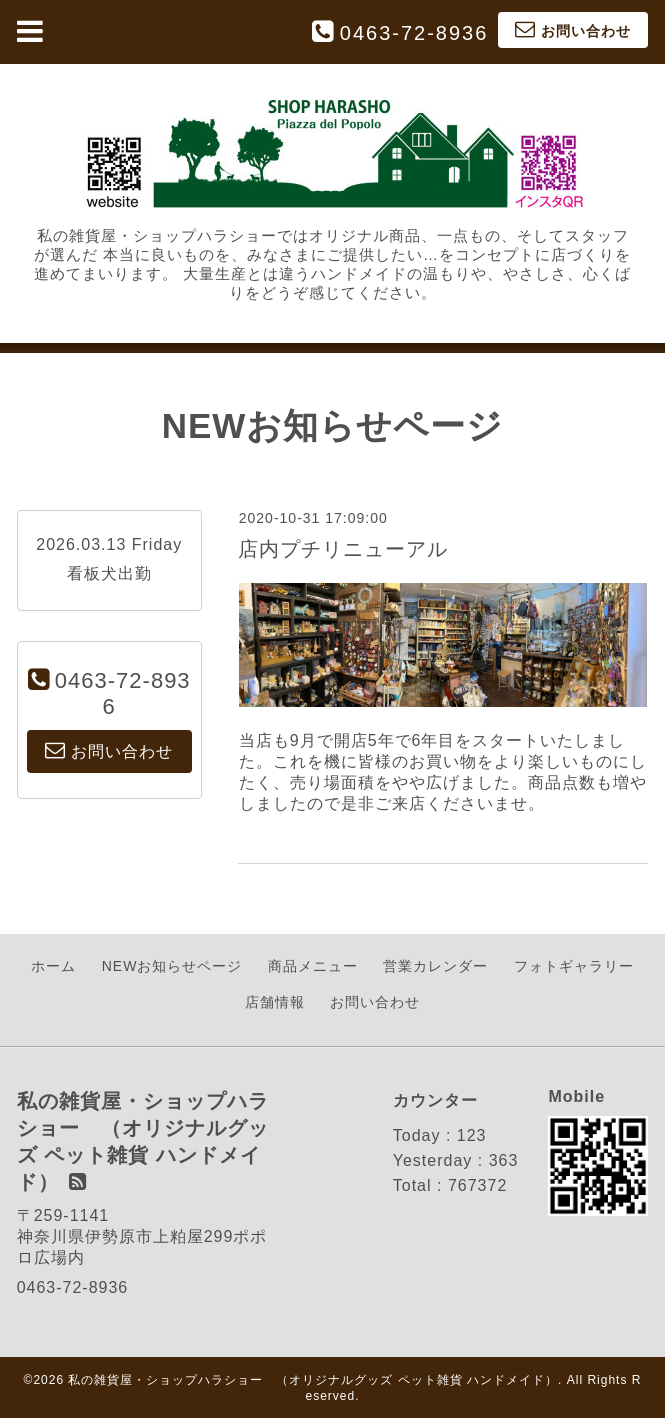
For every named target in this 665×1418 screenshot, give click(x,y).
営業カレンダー (435, 966)
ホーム (53, 966)
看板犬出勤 (109, 573)
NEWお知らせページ (172, 966)
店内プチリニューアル (343, 549)
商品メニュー (313, 966)
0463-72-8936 (414, 33)
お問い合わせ (375, 1002)
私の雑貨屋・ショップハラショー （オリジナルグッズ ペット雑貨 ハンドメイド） (313, 1380)
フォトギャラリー (574, 966)
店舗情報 (275, 1002)
